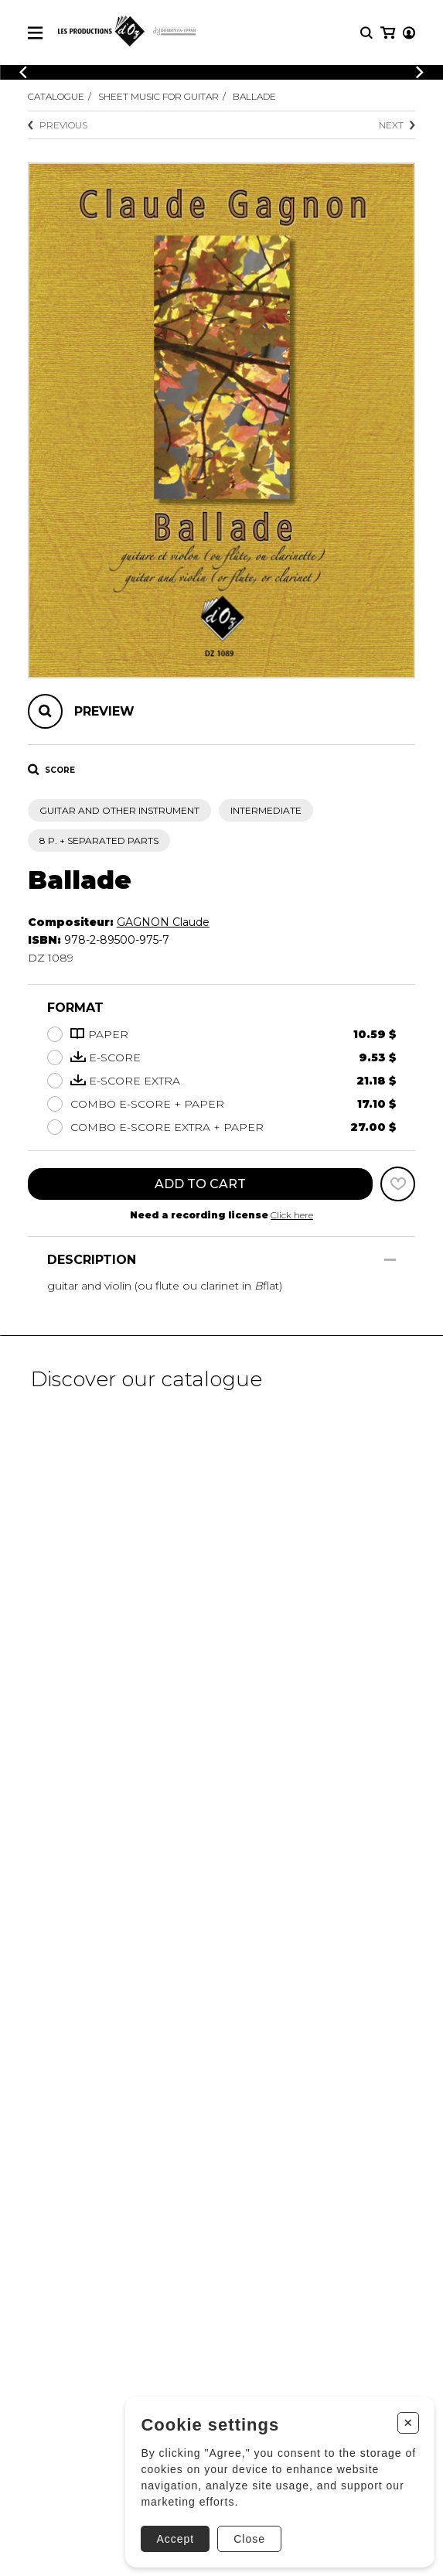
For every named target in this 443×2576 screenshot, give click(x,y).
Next (397, 125)
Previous (57, 125)
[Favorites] (397, 1184)
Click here (292, 1215)
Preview (104, 711)
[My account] (409, 33)
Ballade (254, 96)
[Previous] (23, 72)
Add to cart (200, 1184)
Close (248, 2539)
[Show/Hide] (390, 1260)
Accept (175, 2539)
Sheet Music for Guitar (158, 96)
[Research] (366, 33)
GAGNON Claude (163, 922)
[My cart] (387, 33)
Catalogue (56, 96)
